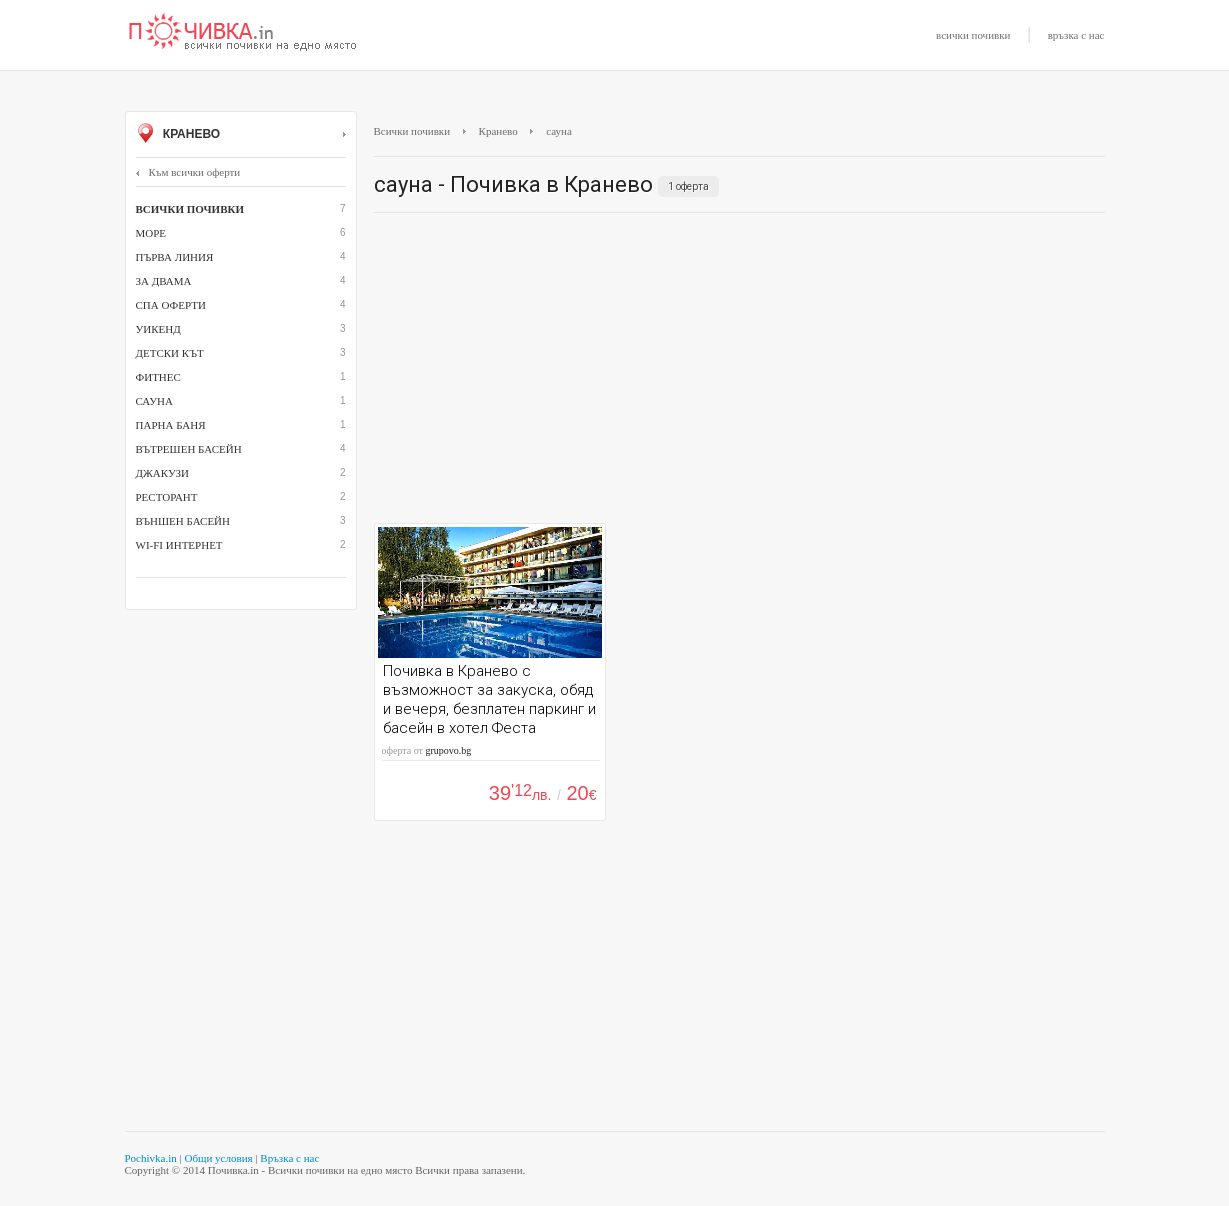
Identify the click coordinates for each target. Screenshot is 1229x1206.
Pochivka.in (151, 1158)
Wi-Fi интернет (179, 545)
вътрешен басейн (189, 449)
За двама (164, 281)
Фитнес (158, 377)
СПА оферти (171, 305)
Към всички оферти (188, 172)
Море (151, 233)
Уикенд (158, 329)
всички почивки (973, 35)
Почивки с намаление (243, 33)
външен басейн (183, 521)
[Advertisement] (739, 373)
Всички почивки (412, 131)
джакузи (163, 473)
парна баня (171, 425)
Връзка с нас (289, 1158)
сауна (154, 401)
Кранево (241, 135)
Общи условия (218, 1158)
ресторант (167, 497)
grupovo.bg (448, 750)
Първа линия (175, 257)
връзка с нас (1076, 35)
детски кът (170, 353)
